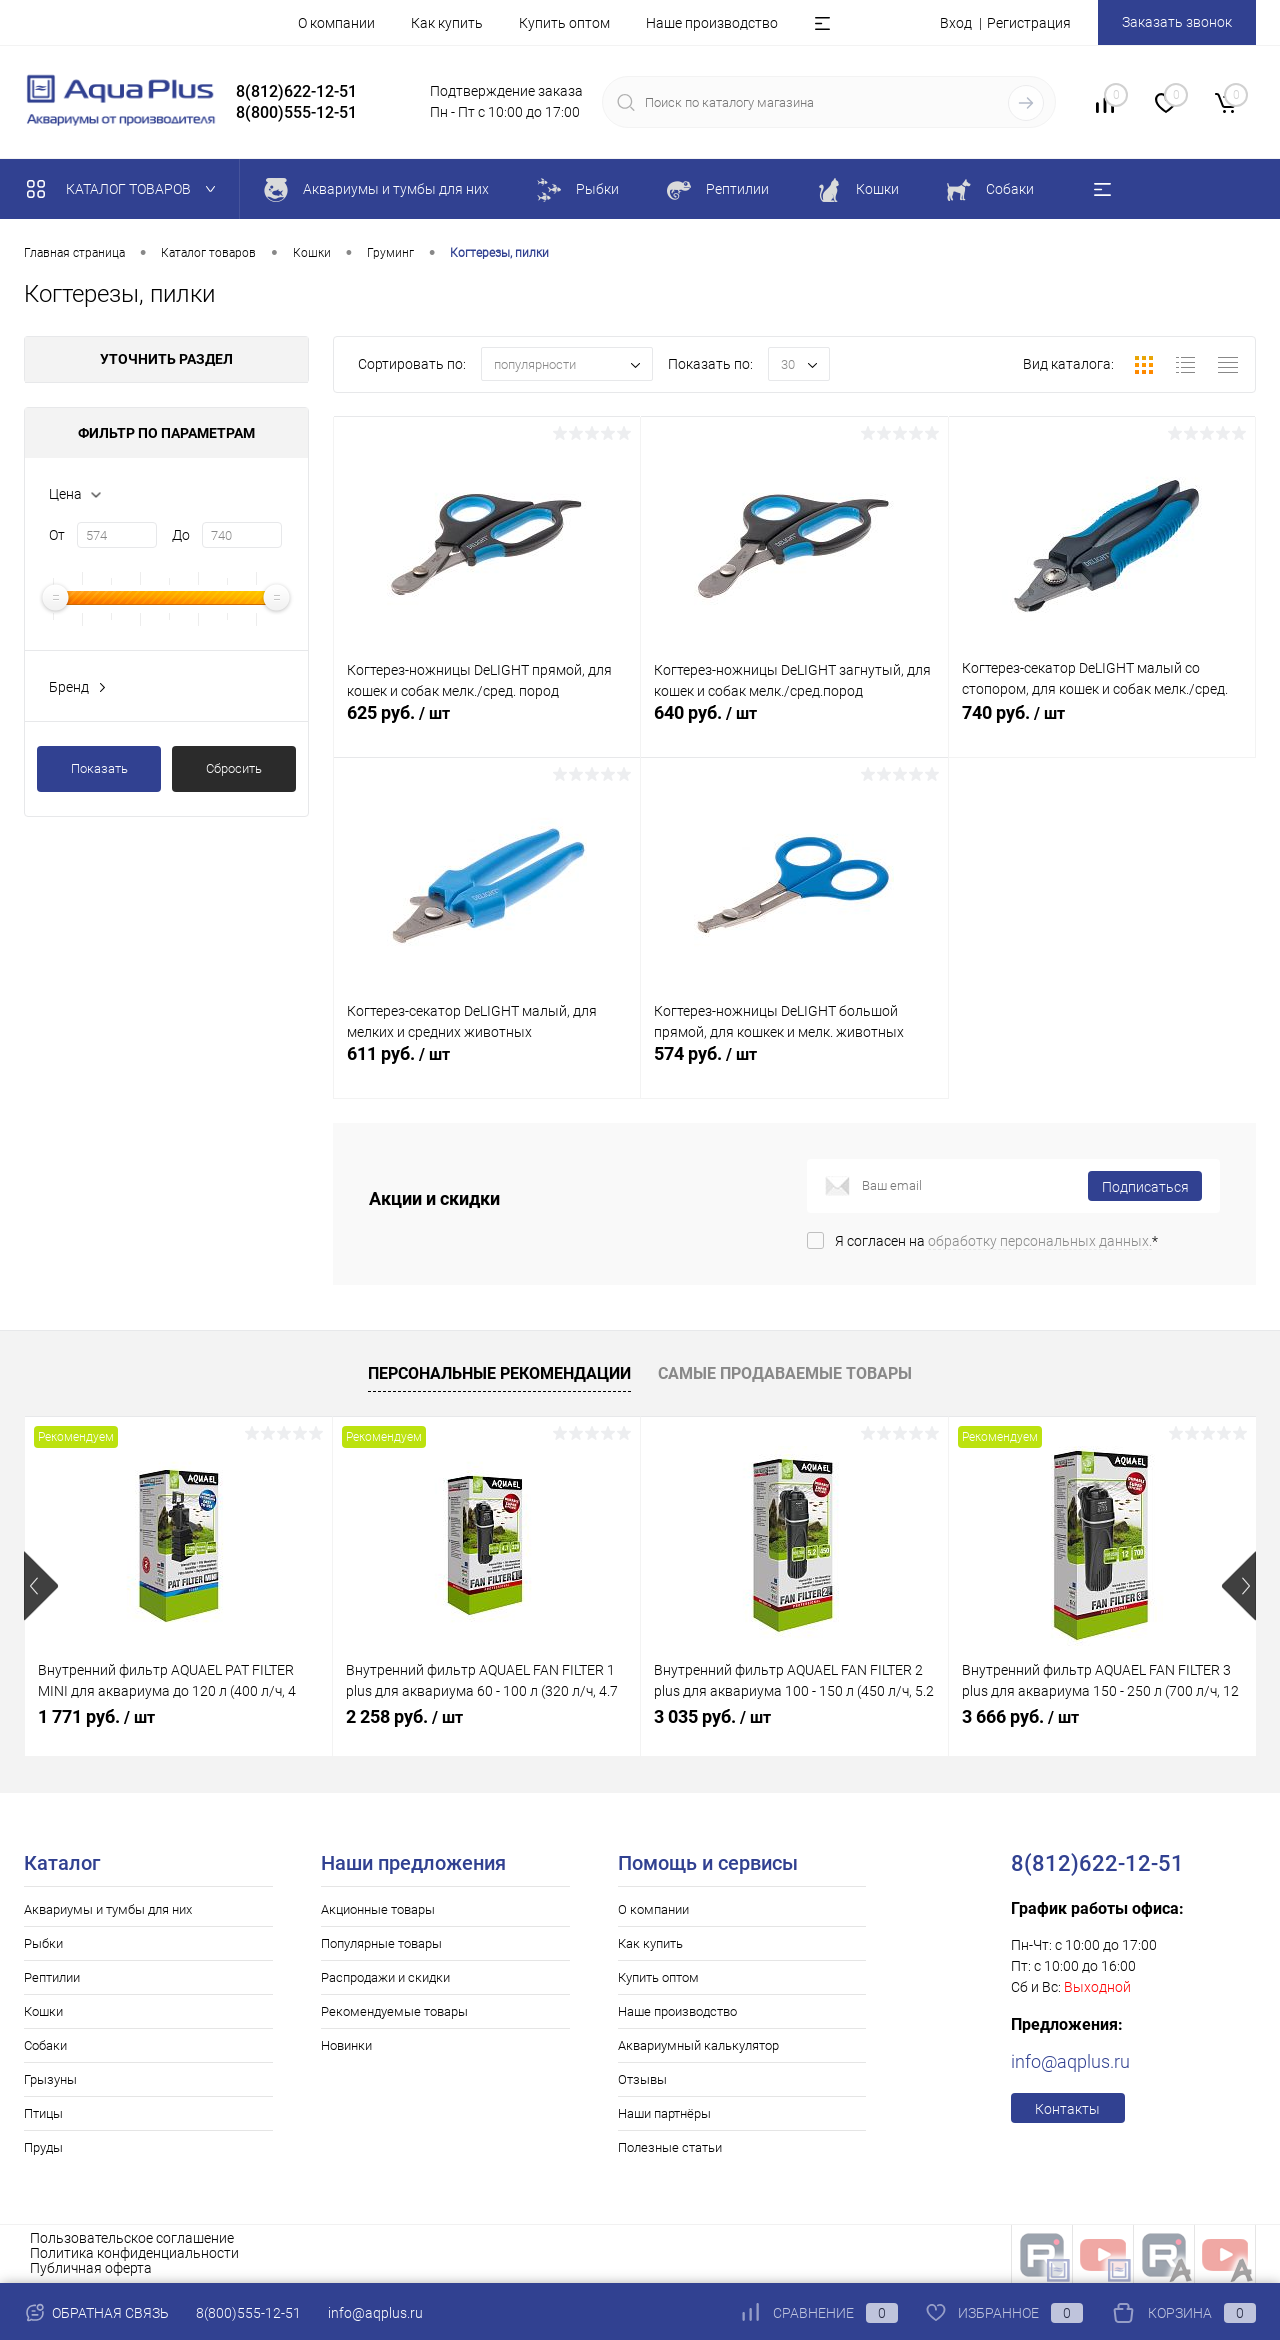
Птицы (43, 2113)
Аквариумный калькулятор (698, 2045)
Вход (956, 23)
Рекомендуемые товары (394, 2011)
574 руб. (794, 1069)
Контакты (1067, 2109)
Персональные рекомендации (499, 1373)
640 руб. (794, 728)
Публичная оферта (91, 2268)
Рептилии (52, 1977)
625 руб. (487, 728)
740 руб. (1102, 728)
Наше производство (712, 23)
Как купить (447, 23)
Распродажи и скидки (385, 1977)
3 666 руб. (1020, 1716)
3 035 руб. (712, 1716)
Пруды (43, 2147)
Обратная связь (96, 2313)
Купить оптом (564, 23)
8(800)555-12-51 (248, 2313)
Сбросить (234, 768)
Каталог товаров (125, 189)
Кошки (43, 2011)
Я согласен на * (996, 1241)
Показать (99, 768)
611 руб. (487, 1069)
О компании (336, 23)
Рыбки (43, 1943)
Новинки (346, 2045)
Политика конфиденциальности (134, 2253)
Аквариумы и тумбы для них (108, 1909)
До (181, 535)
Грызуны (50, 2079)
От (57, 535)
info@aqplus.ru (1070, 2061)
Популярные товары (381, 1943)
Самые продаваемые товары (785, 1373)
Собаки (45, 2045)
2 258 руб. (404, 1716)
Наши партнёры (664, 2113)
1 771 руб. (96, 1716)
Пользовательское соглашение (132, 2238)
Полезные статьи (670, 2147)
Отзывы (642, 2079)
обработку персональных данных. (1040, 1241)
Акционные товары (378, 1909)
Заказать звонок (1177, 22)
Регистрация (1029, 23)
